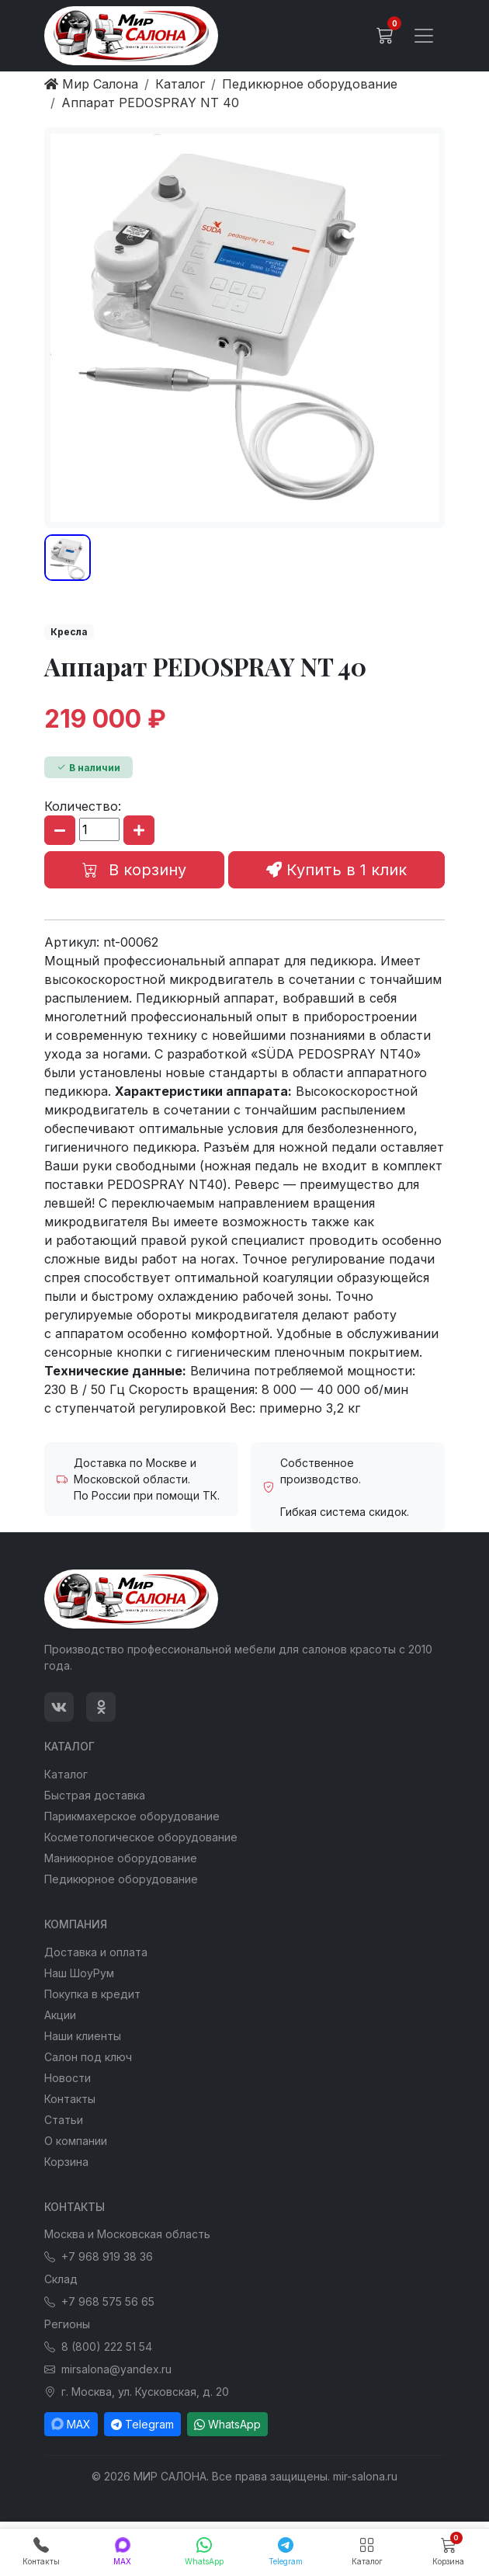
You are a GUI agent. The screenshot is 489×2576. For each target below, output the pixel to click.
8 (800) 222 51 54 (98, 2346)
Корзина (66, 2161)
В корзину (134, 869)
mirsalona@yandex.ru (108, 2369)
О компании (75, 2140)
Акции (60, 2015)
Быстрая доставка (94, 1795)
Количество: (82, 806)
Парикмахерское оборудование (132, 1816)
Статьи (63, 2119)
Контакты (69, 2098)
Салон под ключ (88, 2056)
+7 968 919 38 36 (98, 2256)
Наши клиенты (82, 2035)
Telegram (142, 2424)
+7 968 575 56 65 (99, 2301)
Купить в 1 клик (336, 869)
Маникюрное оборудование (120, 1858)
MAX (71, 2424)
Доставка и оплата (95, 1952)
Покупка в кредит (92, 1994)
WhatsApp (227, 2424)
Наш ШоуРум (79, 1973)
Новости (67, 2077)
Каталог (66, 1774)
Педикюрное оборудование (121, 1879)
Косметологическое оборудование (141, 1837)
